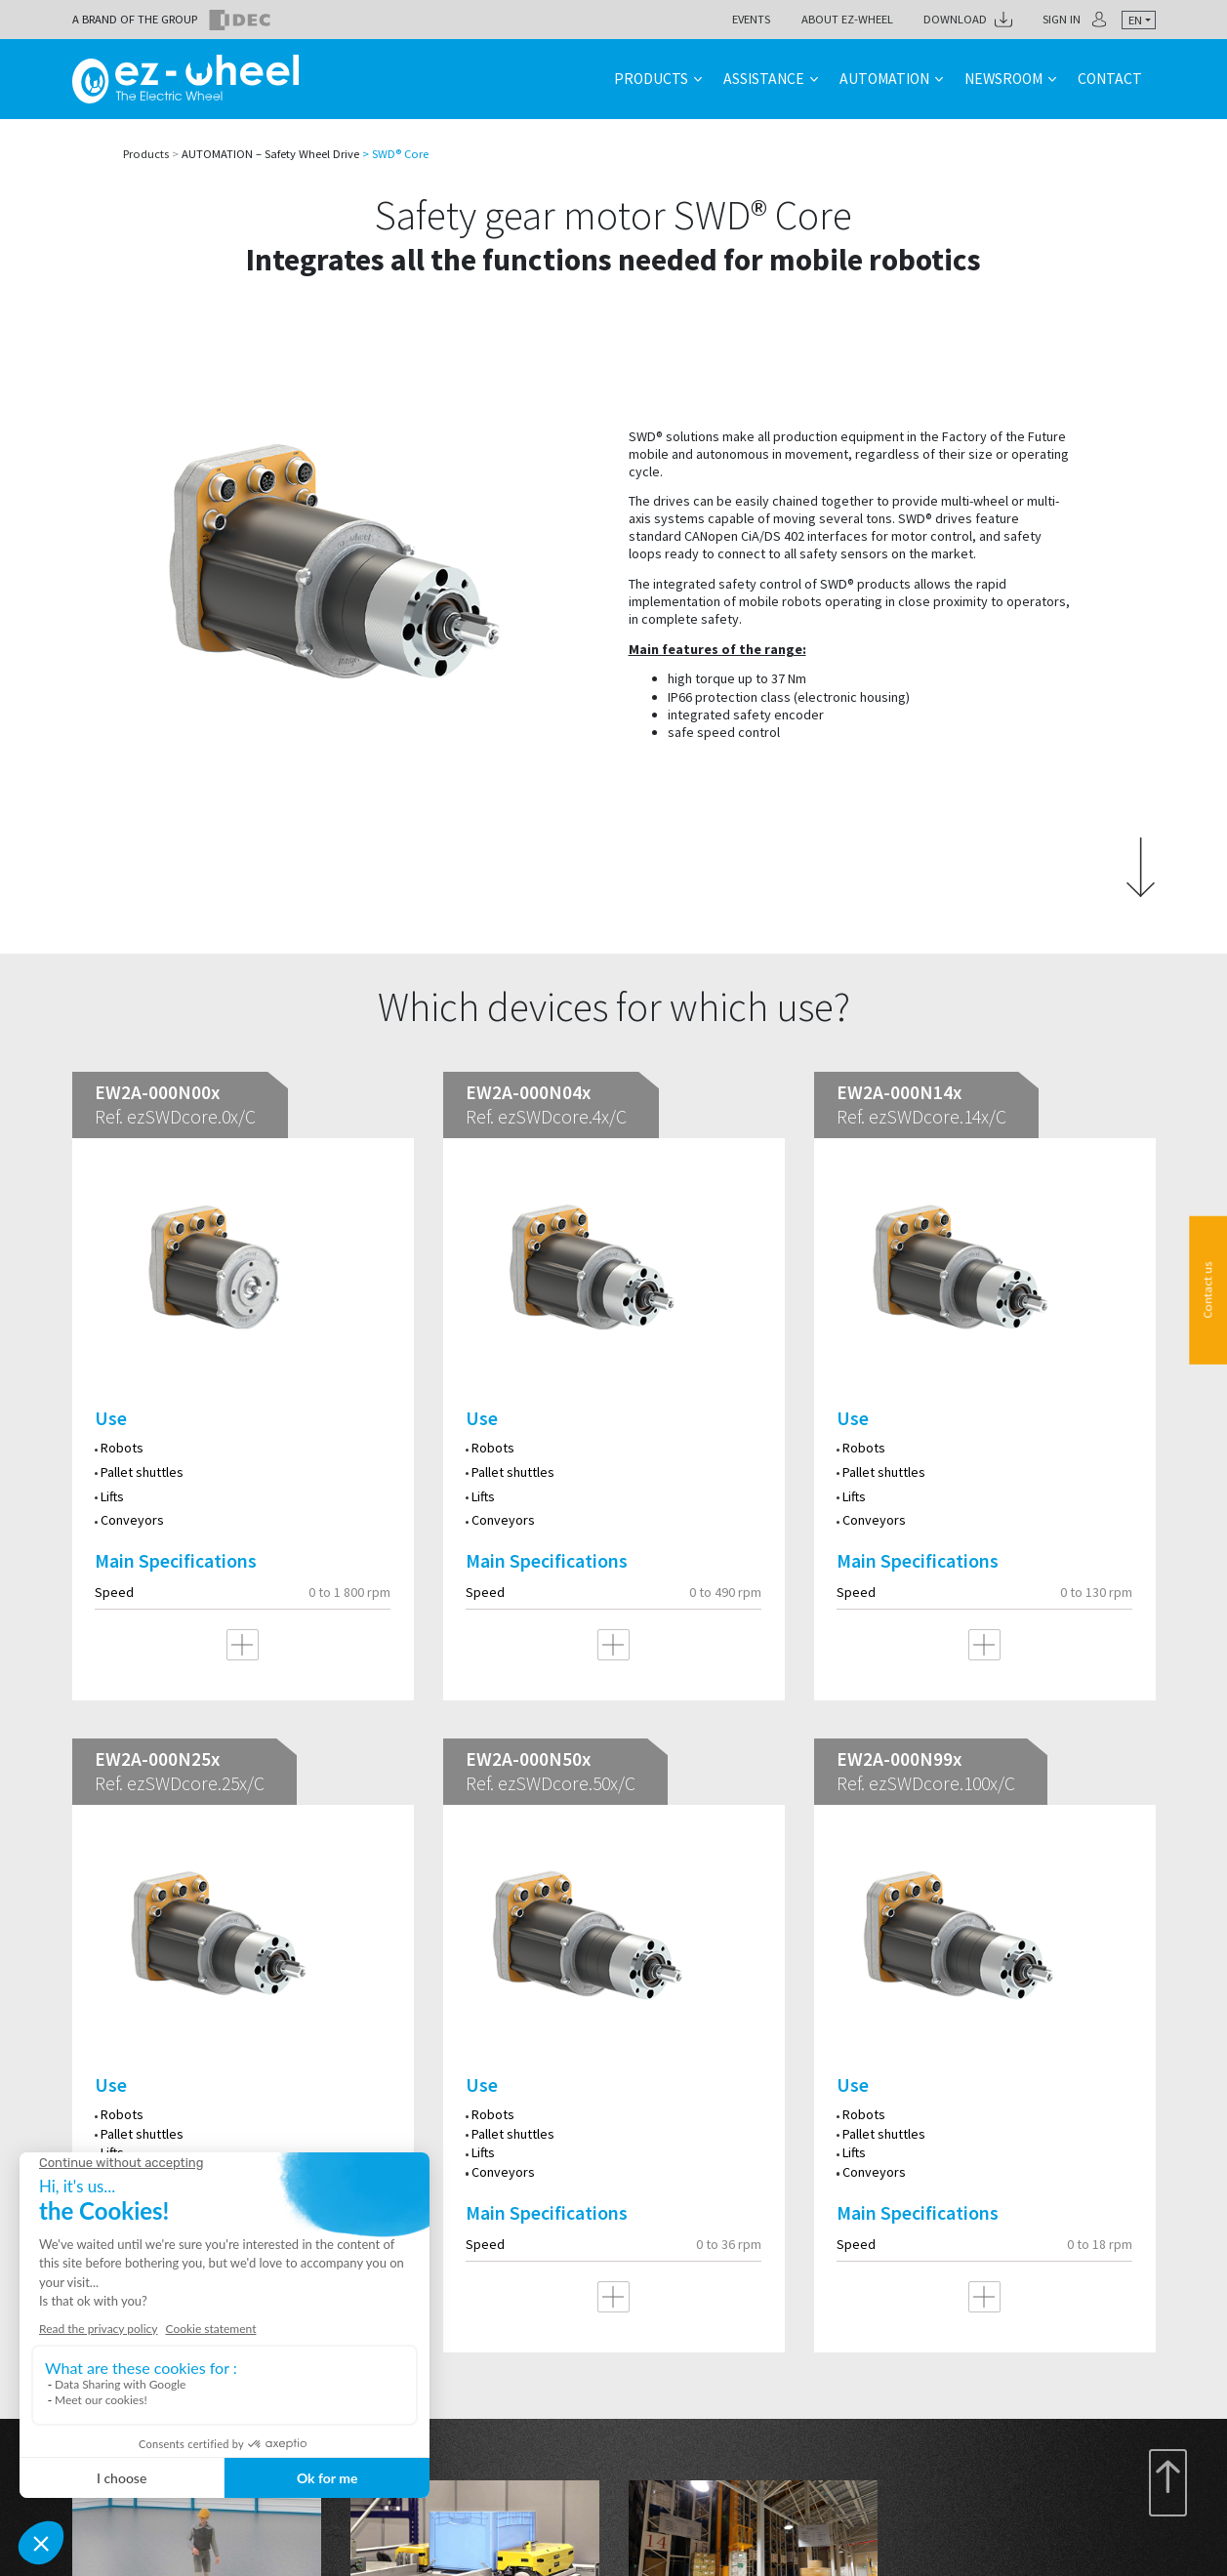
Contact (1110, 78)
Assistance (763, 78)
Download (955, 19)
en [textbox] (1135, 20)
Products (651, 78)
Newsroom (1003, 78)
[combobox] (1139, 20)
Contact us (1208, 1289)
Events (751, 19)
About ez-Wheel (847, 19)
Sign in (1062, 19)
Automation (884, 78)
